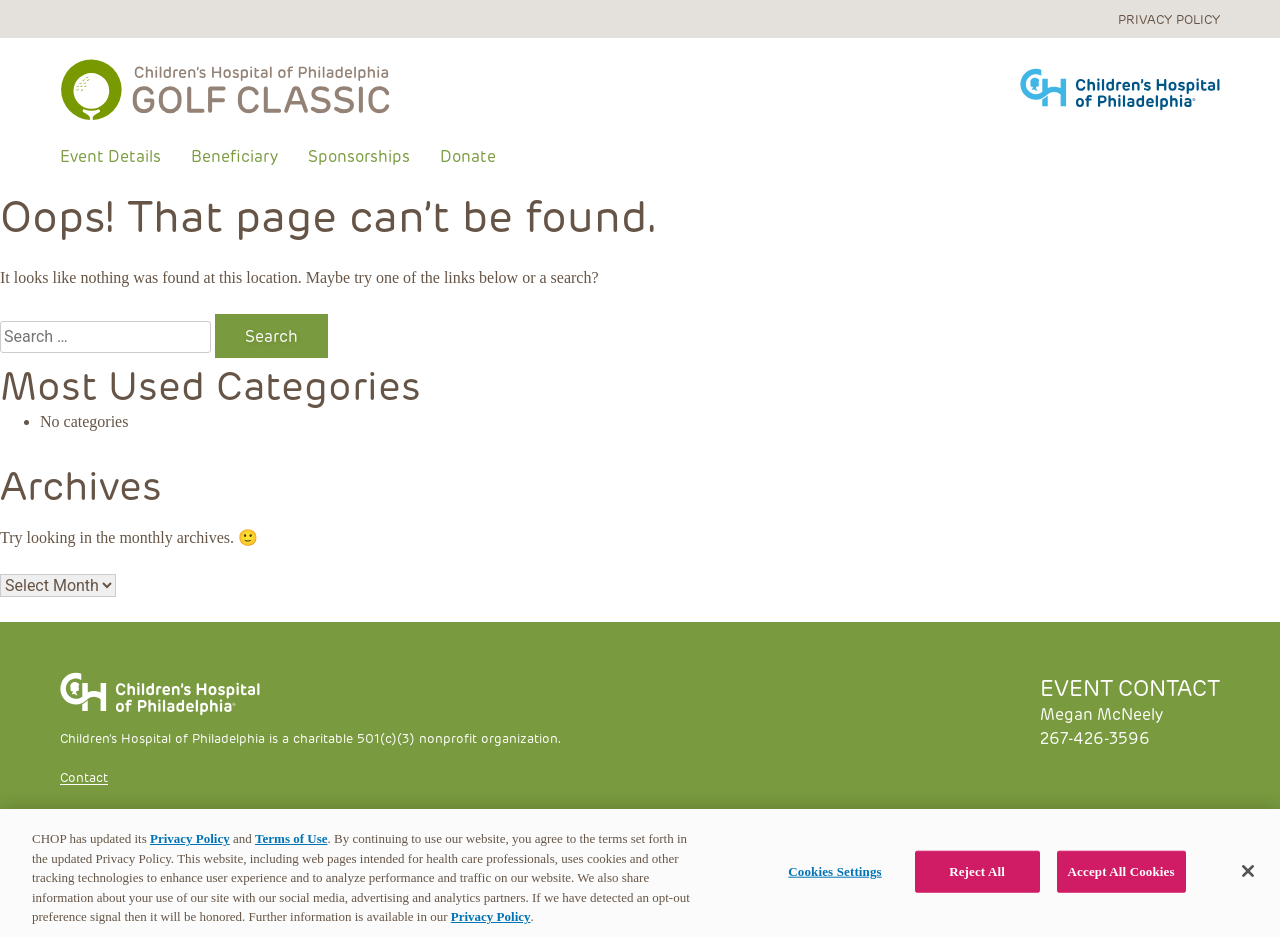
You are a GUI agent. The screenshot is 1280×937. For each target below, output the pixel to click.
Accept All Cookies (1121, 871)
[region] (640, 873)
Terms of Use (291, 838)
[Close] (1248, 871)
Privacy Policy (1169, 18)
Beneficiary (234, 155)
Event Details (110, 155)
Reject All (977, 871)
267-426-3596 (1095, 737)
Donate (468, 155)
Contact (84, 776)
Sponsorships (359, 155)
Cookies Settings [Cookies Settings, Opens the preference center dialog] (834, 871)
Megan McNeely (1101, 713)
